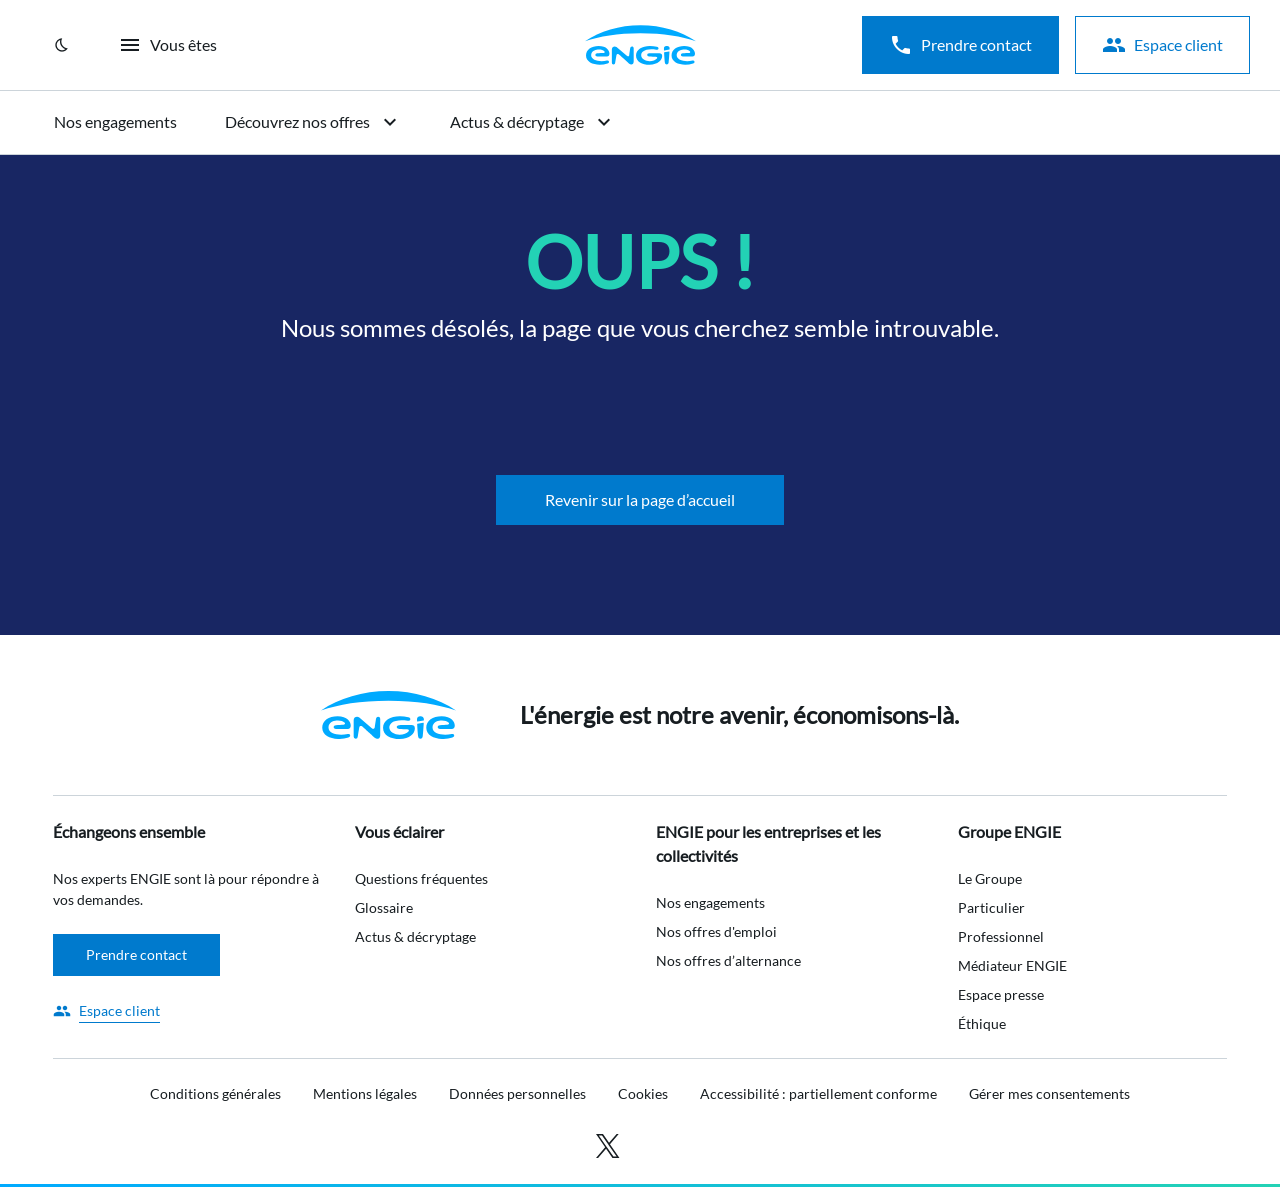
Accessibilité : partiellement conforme (818, 1093)
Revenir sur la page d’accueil (640, 499)
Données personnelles (517, 1093)
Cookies (643, 1093)
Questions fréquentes (421, 878)
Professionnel (1001, 936)
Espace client (1162, 45)
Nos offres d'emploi (716, 931)
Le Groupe (990, 878)
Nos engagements (115, 121)
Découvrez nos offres (313, 122)
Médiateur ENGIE (1012, 965)
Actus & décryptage (533, 122)
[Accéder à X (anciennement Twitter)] (607, 1144)
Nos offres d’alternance (728, 960)
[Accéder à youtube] (684, 1144)
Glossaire (384, 907)
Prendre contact (960, 45)
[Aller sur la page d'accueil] (640, 45)
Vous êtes (167, 45)
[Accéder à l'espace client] (106, 1010)
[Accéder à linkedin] (652, 1144)
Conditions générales (215, 1093)
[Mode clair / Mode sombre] (62, 45)
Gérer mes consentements (1049, 1093)
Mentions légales (365, 1093)
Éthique (982, 1023)
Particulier (991, 907)
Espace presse (1001, 994)
